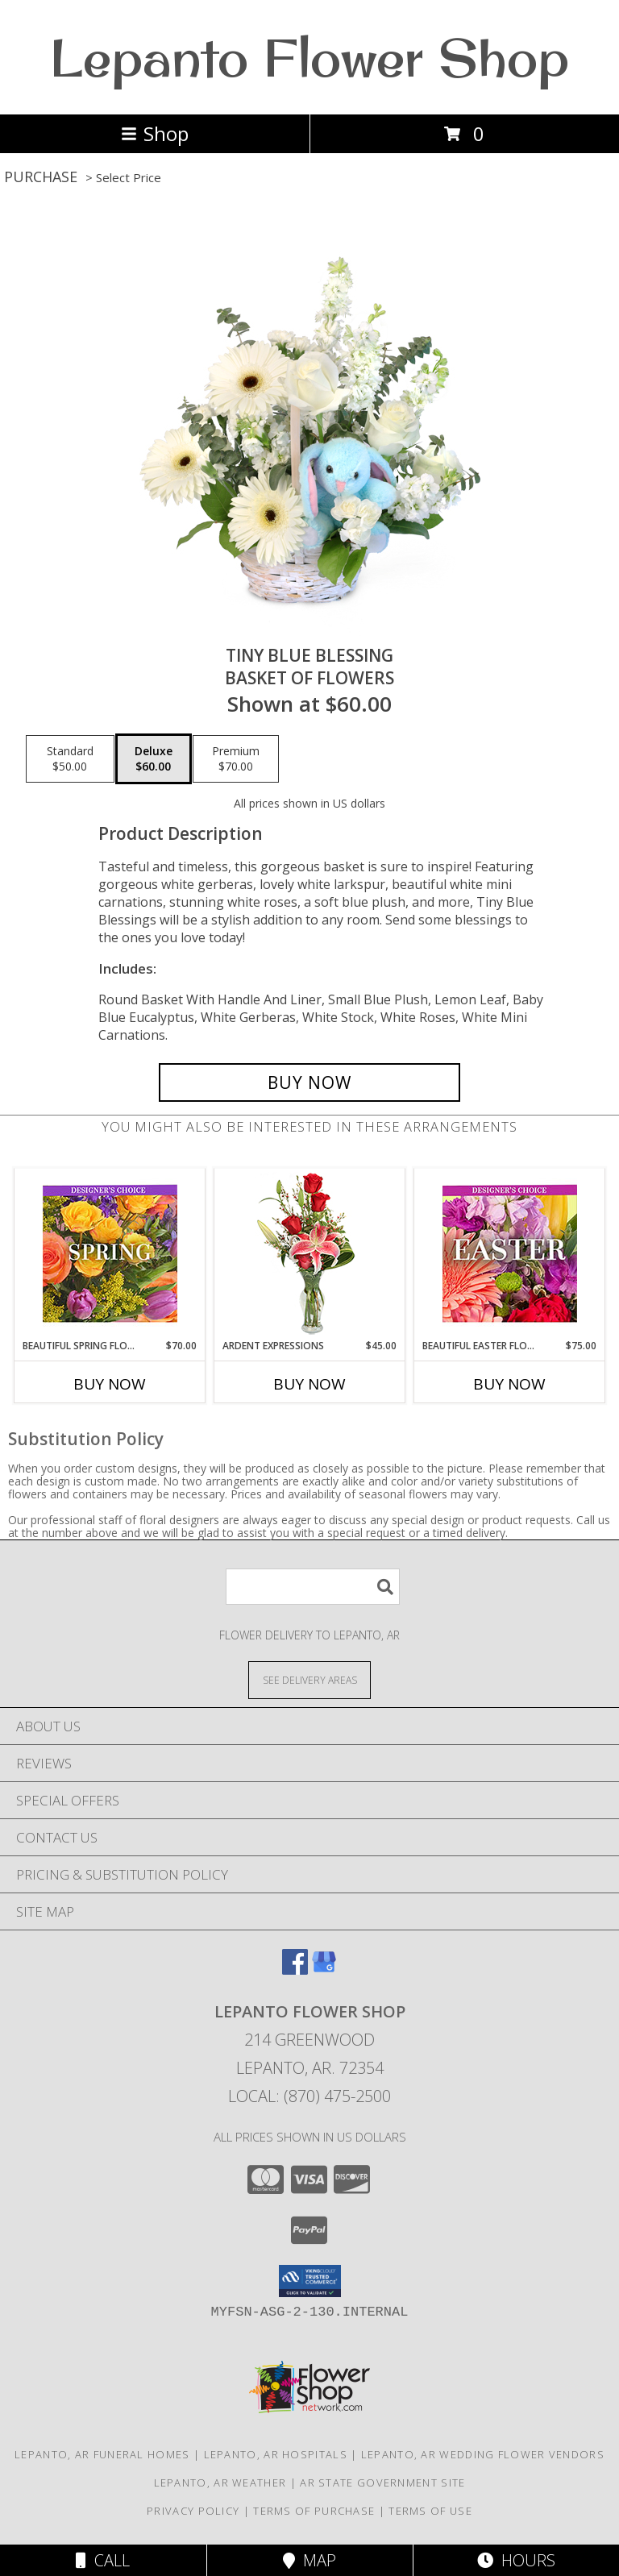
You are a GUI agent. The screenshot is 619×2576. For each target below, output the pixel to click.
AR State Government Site (382, 2482)
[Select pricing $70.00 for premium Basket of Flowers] (235, 759)
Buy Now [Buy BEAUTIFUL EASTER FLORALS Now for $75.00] (509, 1383)
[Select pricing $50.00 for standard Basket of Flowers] (70, 759)
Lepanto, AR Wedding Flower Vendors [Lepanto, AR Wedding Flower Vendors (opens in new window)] (482, 2454)
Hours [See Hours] (516, 2560)
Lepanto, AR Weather (220, 2482)
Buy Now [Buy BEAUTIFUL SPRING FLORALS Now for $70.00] (109, 1383)
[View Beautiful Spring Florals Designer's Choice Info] (110, 1254)
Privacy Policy (193, 2510)
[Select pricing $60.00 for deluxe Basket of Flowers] (153, 759)
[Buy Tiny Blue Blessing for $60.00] (309, 1082)
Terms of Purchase (314, 2510)
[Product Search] (313, 1586)
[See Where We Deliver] (309, 1679)
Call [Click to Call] (103, 2560)
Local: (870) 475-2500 (309, 2096)
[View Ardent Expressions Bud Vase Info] (310, 1254)
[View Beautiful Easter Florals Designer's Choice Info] (509, 1254)
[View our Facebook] (295, 1969)
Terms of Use (430, 2510)
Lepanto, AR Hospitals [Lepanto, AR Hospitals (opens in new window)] (275, 2454)
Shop (155, 133)
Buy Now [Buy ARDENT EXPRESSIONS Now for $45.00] (309, 1383)
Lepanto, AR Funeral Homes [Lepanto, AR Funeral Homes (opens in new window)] (102, 2454)
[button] (310, 2281)
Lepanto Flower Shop (309, 57)
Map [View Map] (309, 2560)
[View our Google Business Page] (324, 1969)
